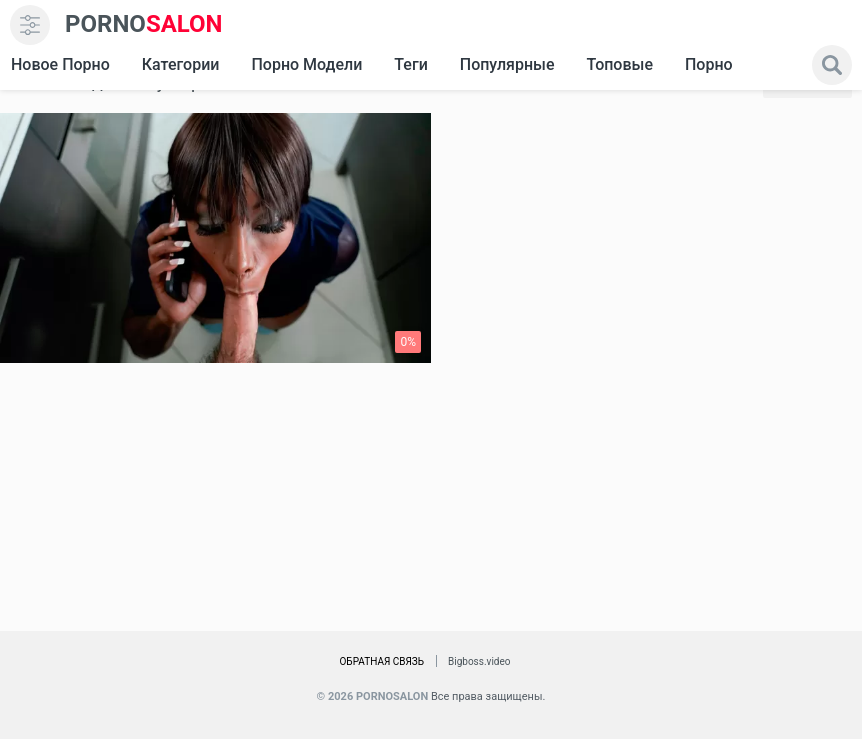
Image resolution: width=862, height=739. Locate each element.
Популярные (507, 64)
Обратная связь (381, 661)
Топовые (619, 64)
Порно (709, 64)
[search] (832, 65)
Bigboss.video (479, 661)
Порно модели (306, 64)
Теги (410, 64)
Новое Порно (60, 64)
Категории (181, 64)
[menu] (30, 25)
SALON (144, 24)
